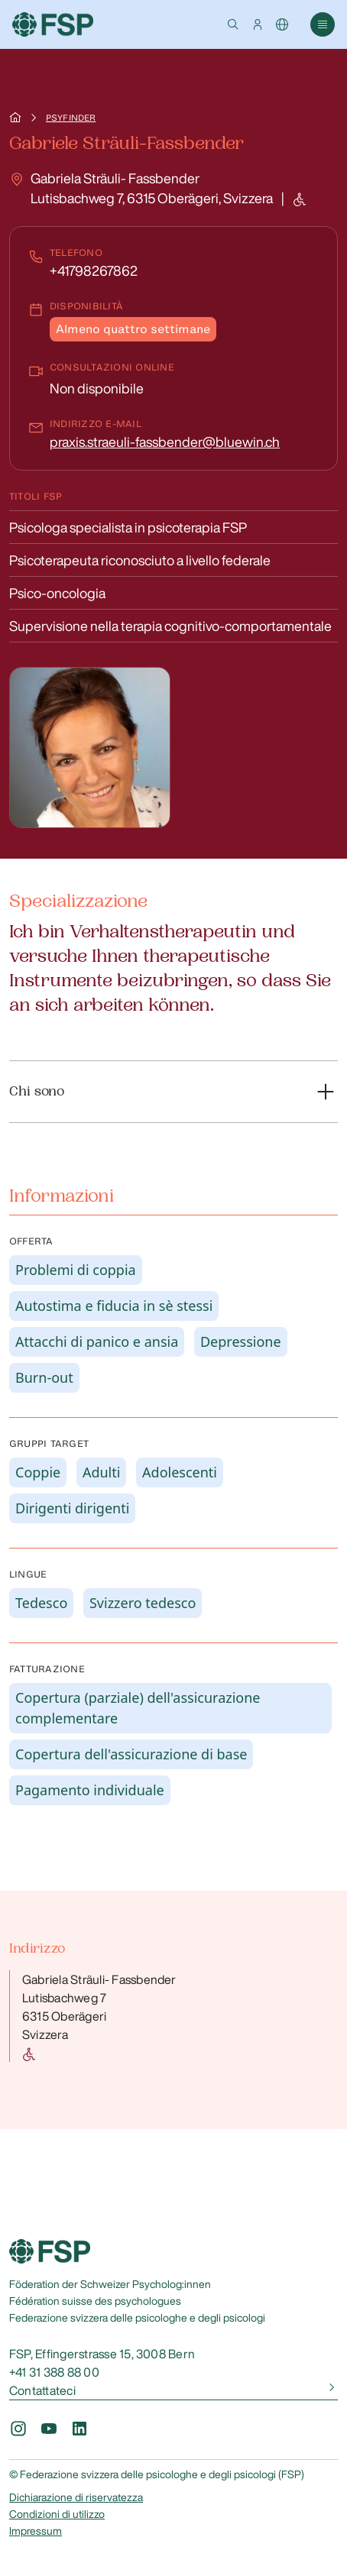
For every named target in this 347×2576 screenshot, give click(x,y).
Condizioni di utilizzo (57, 2514)
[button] (233, 24)
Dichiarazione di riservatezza (76, 2497)
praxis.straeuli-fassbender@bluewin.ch (165, 441)
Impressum (35, 2531)
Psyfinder (71, 117)
